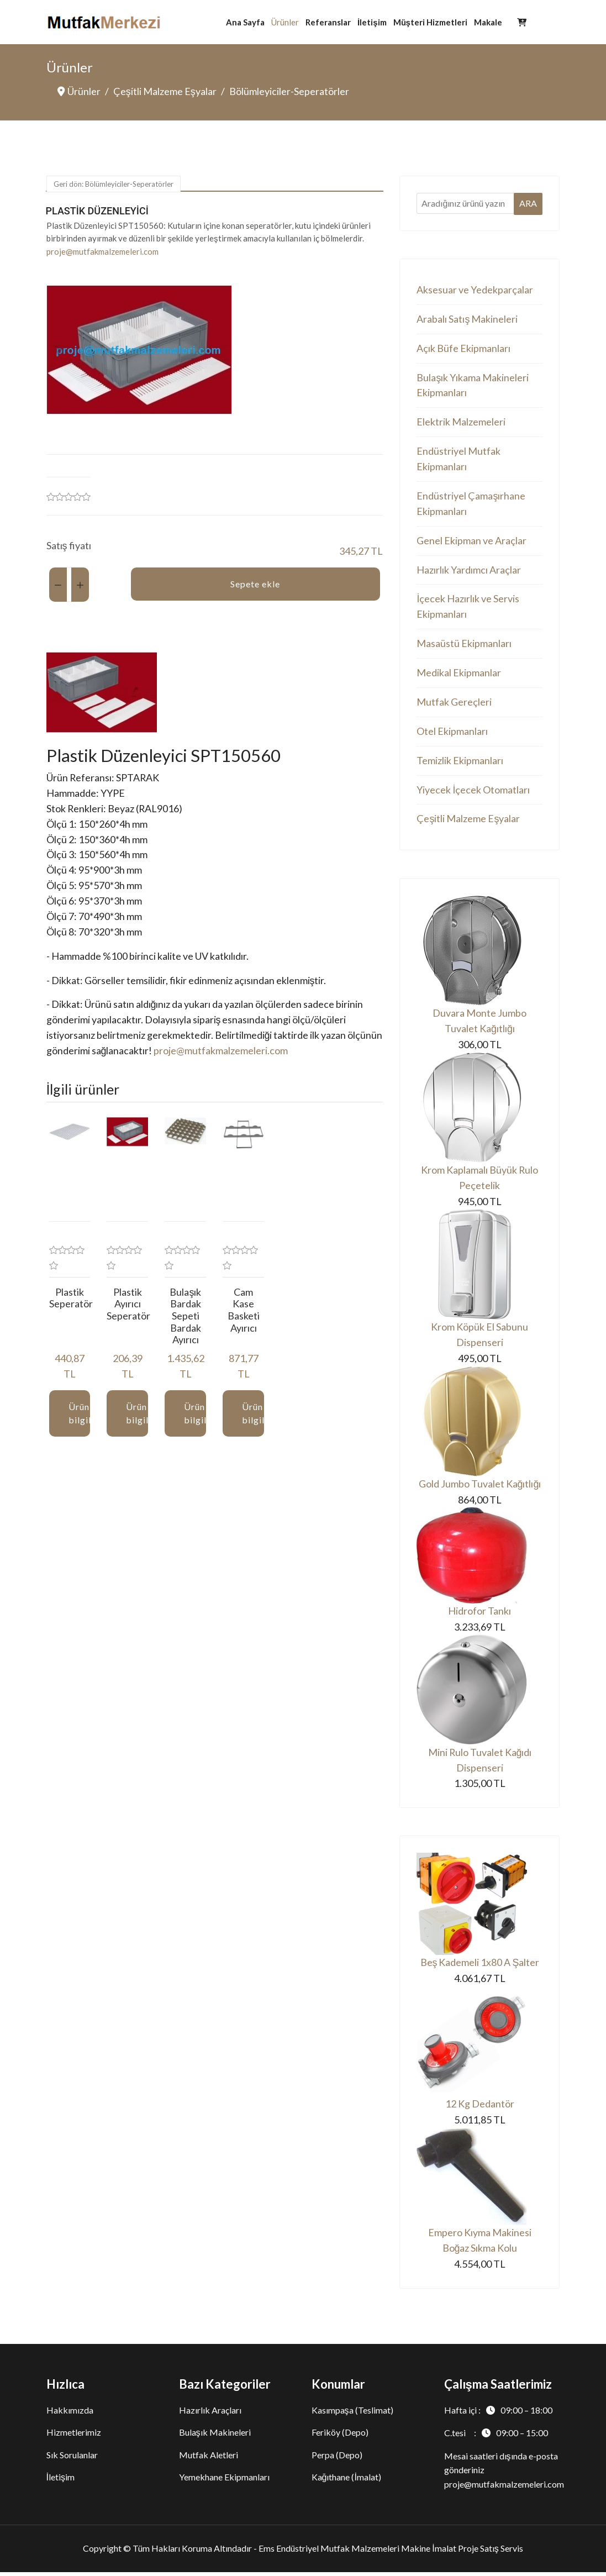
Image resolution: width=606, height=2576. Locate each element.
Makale (488, 22)
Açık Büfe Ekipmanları (463, 349)
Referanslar (328, 22)
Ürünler (285, 22)
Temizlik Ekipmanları (460, 762)
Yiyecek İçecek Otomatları (473, 792)
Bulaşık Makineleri (215, 2436)
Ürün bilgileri (79, 1415)
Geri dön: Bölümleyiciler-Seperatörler (113, 184)
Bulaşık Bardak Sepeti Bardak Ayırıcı (185, 1318)
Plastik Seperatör (71, 1300)
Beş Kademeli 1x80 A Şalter (479, 1966)
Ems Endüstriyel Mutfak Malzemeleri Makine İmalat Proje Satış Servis (391, 2552)
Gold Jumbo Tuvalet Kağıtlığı (479, 1487)
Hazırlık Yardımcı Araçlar (469, 571)
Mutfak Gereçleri (454, 704)
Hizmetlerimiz (73, 2436)
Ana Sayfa (245, 22)
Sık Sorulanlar (72, 2458)
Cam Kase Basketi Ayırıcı (244, 1312)
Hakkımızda (69, 2414)
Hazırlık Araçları (210, 2414)
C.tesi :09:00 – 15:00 (496, 2437)
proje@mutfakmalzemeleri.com (102, 251)
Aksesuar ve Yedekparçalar (475, 290)
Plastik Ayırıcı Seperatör (128, 1306)
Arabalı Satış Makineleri (467, 319)
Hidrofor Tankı (479, 1614)
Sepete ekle (255, 584)
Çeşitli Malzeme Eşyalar (468, 822)
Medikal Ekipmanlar (459, 675)
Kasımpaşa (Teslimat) (352, 2414)
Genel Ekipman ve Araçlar (471, 542)
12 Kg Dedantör (479, 2108)
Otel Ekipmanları (452, 733)
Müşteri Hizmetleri (430, 22)
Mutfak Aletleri (208, 2458)
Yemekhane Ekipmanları (224, 2481)
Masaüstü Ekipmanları (464, 645)
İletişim (372, 22)
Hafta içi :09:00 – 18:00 (498, 2414)
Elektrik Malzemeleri (461, 423)
